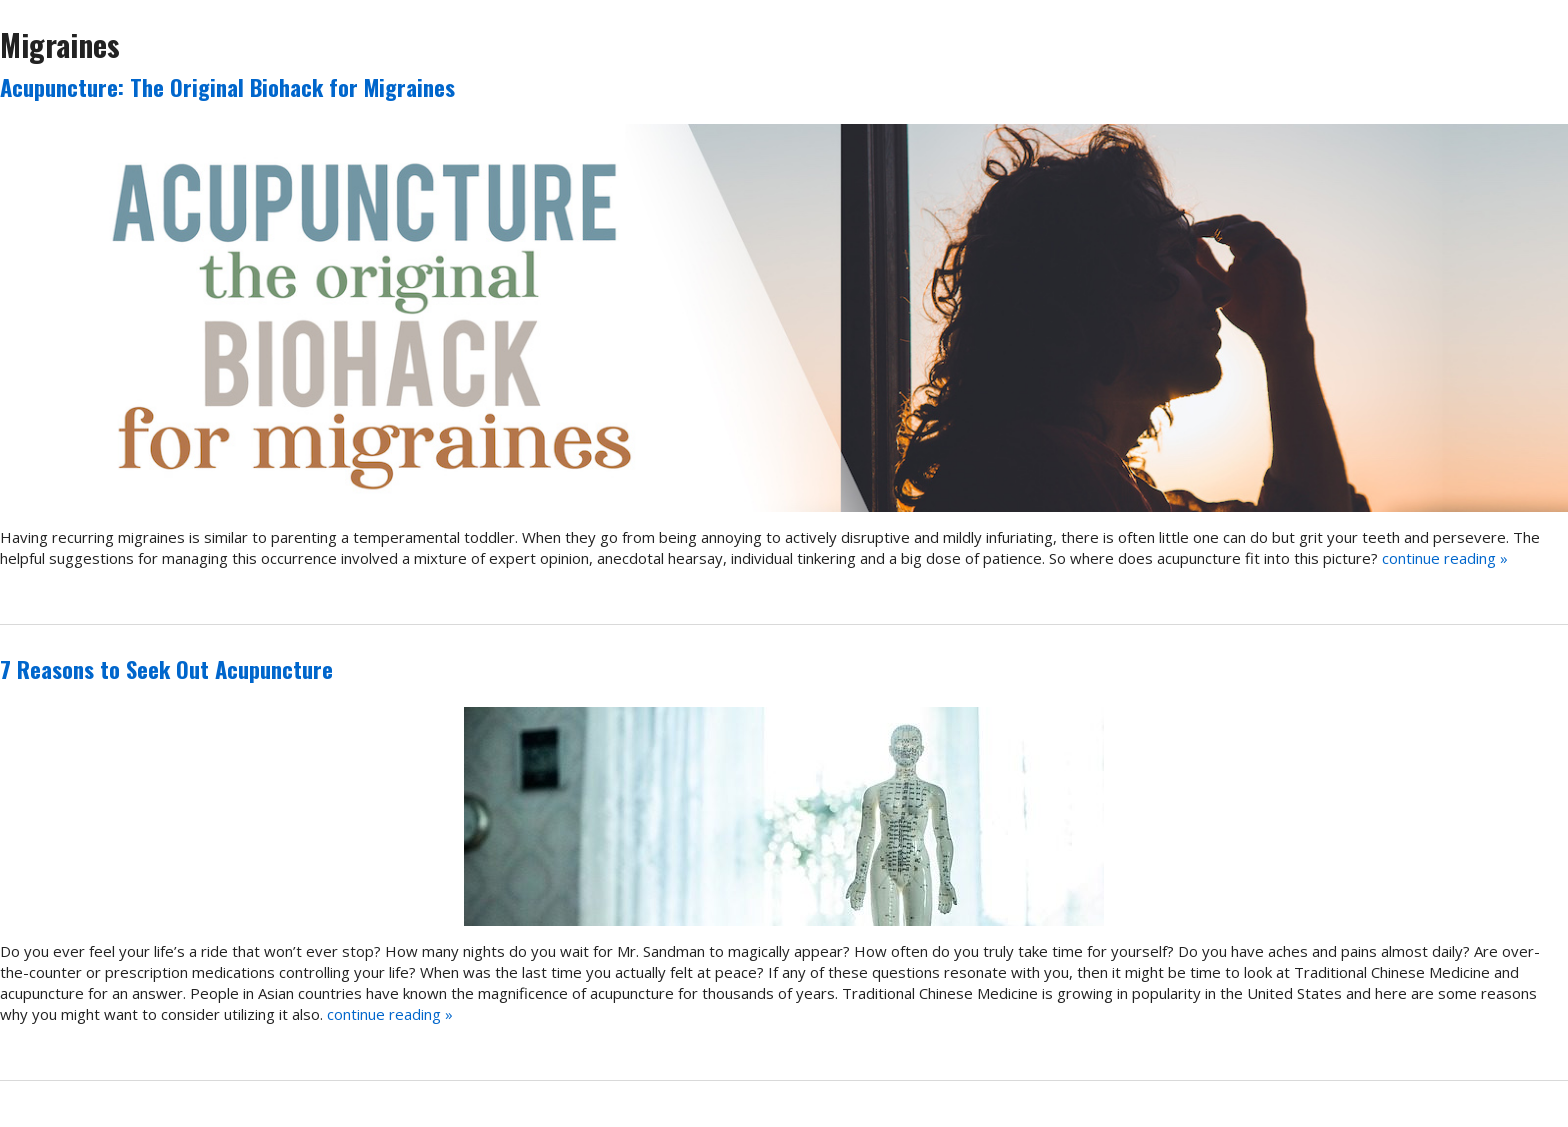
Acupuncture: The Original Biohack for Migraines (227, 87)
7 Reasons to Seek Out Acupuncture (166, 669)
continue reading (1445, 558)
